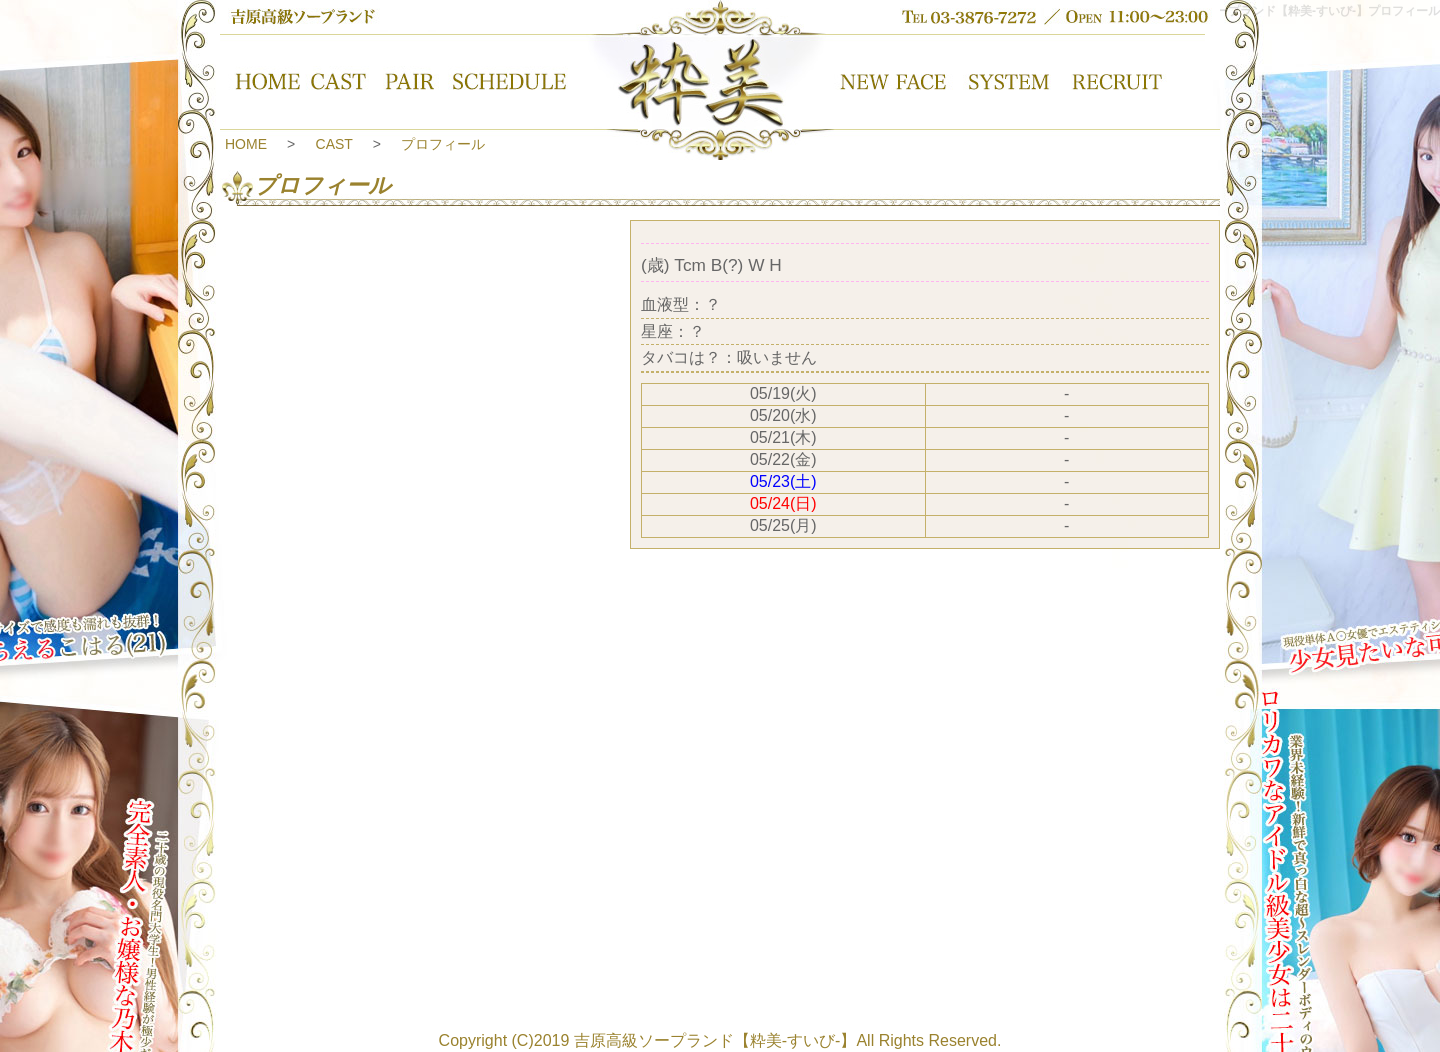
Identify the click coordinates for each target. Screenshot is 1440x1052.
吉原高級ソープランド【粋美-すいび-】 (715, 1040)
